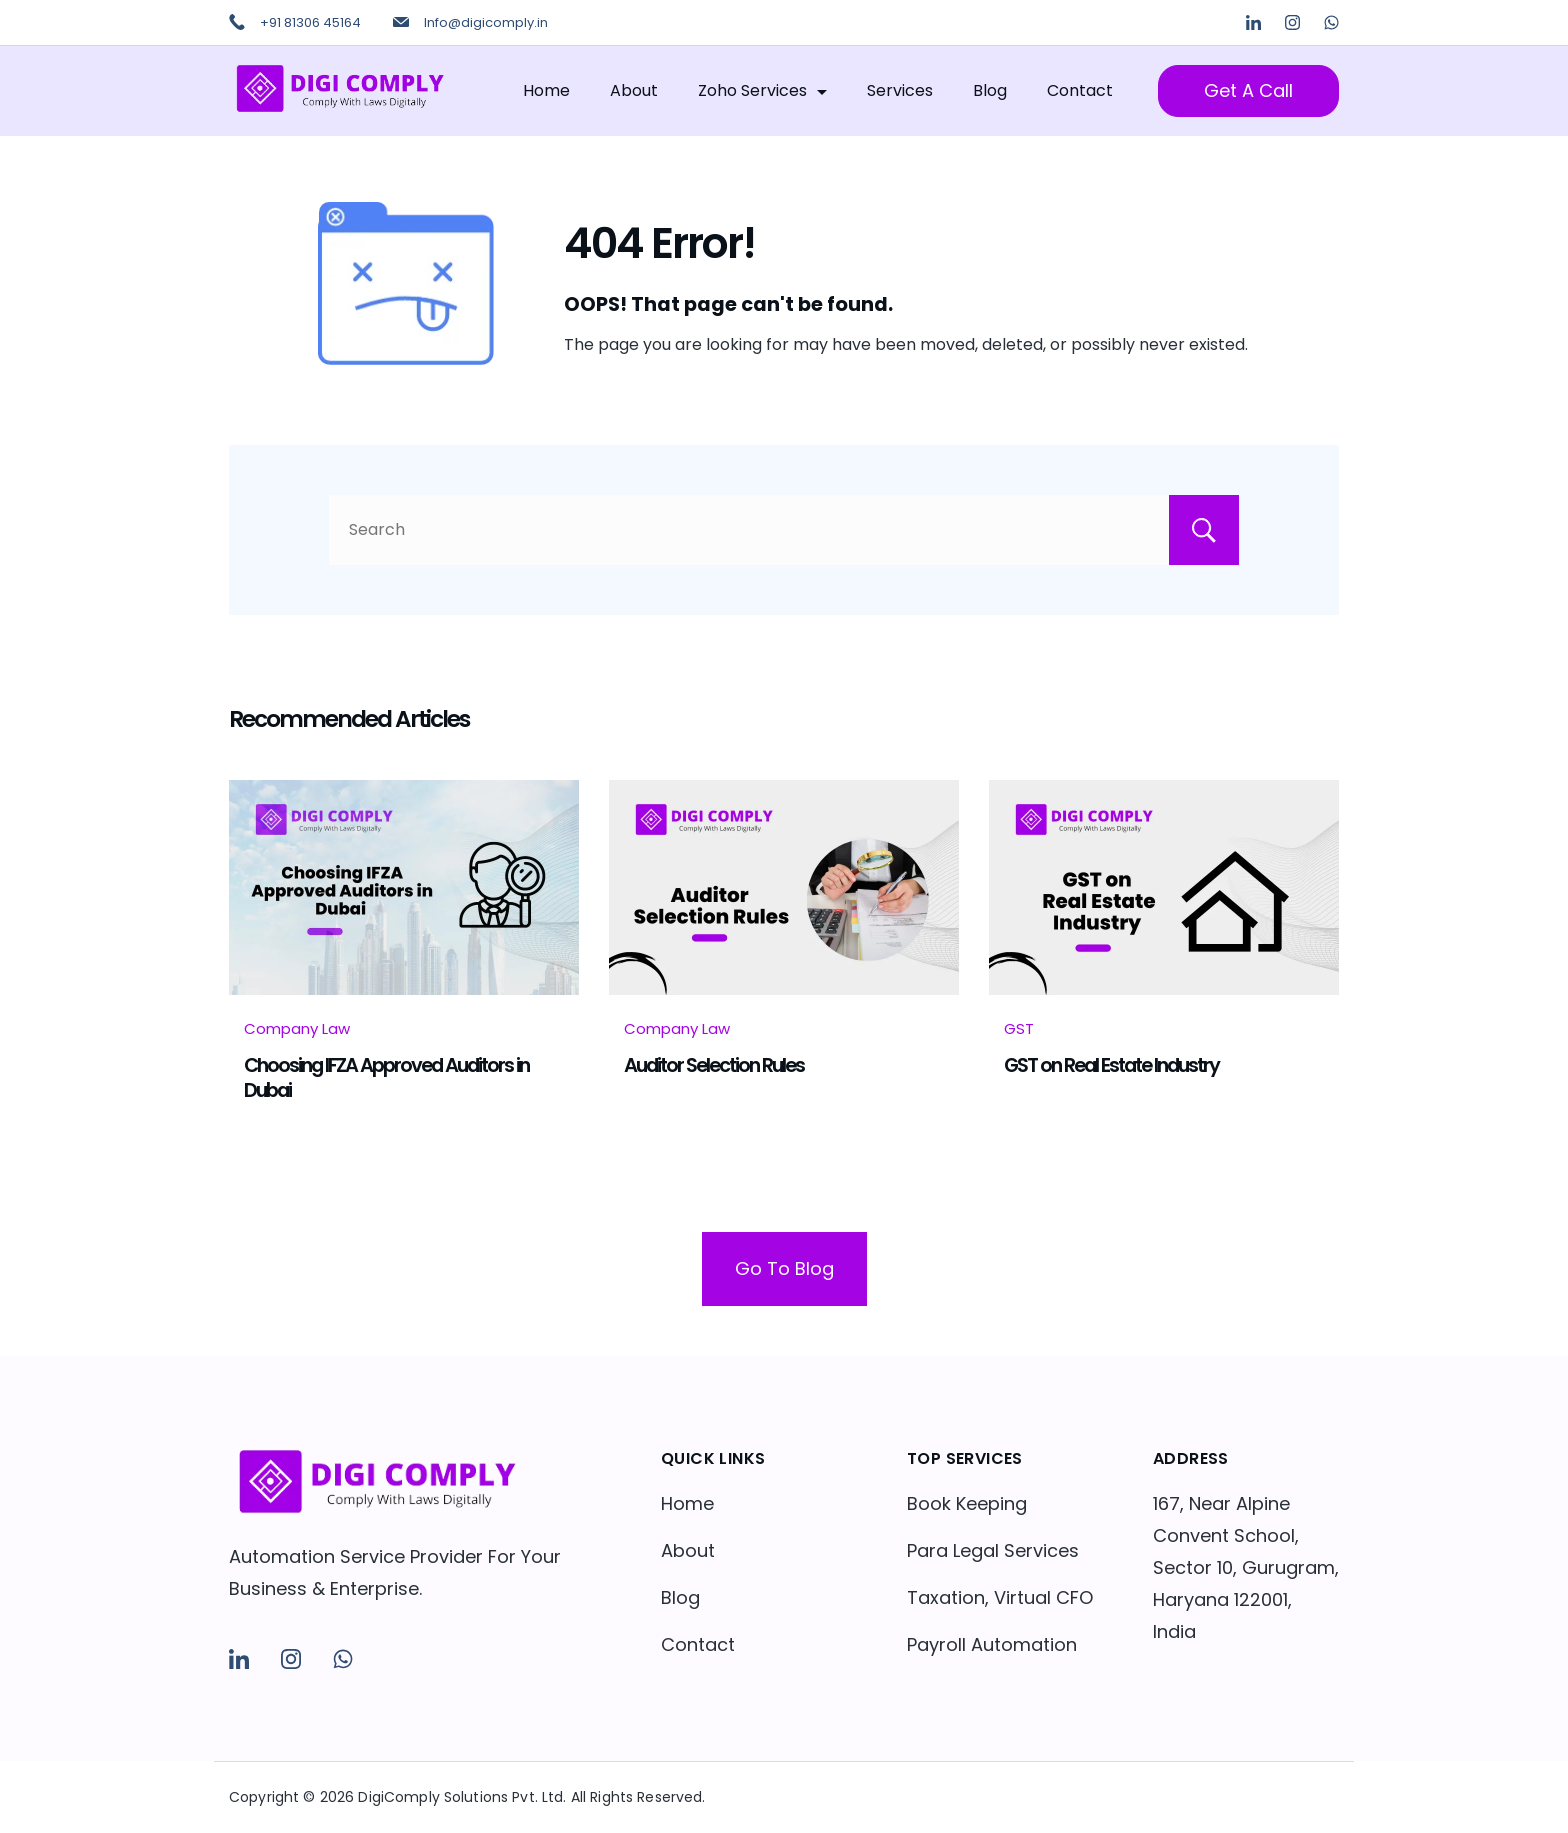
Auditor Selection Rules (714, 1065)
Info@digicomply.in (486, 22)
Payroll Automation (992, 1644)
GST (1019, 1028)
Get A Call (1248, 90)
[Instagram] (1292, 22)
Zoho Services (762, 90)
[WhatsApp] (1331, 22)
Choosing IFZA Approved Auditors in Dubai (386, 1077)
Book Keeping (967, 1503)
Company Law (297, 1028)
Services (900, 90)
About (634, 90)
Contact (1080, 90)
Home (546, 90)
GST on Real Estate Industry (1111, 1065)
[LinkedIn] (1253, 22)
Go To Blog (784, 1268)
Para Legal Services (993, 1550)
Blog (990, 90)
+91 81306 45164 (310, 22)
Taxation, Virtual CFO (1000, 1597)
